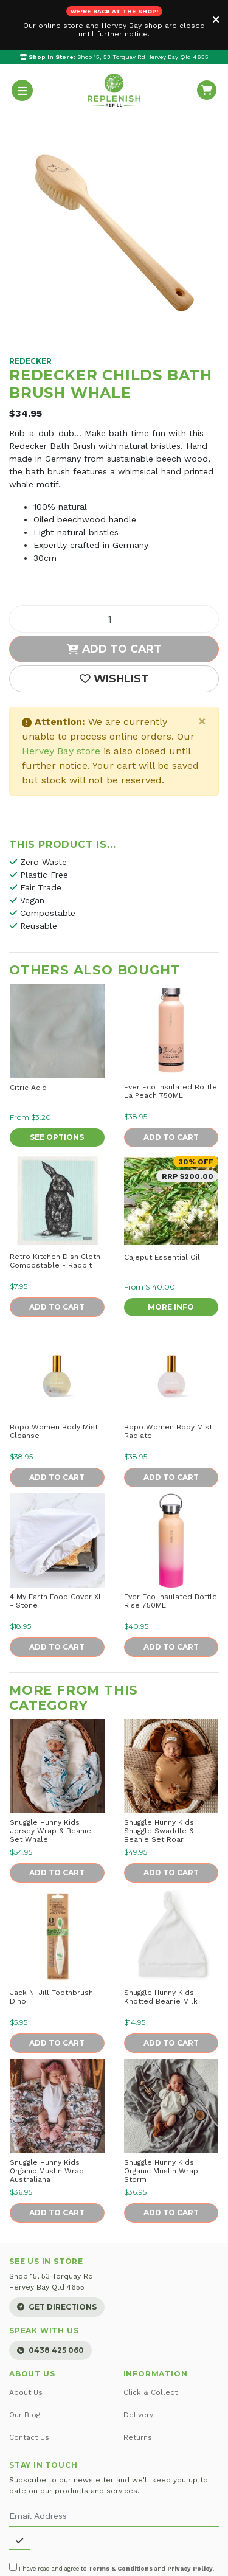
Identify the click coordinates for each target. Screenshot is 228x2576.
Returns (137, 2387)
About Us (26, 2342)
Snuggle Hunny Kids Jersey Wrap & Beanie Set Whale (50, 1781)
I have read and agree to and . (112, 2517)
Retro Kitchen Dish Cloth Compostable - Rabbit (55, 1211)
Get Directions (57, 2257)
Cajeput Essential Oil (162, 1207)
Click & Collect (150, 2342)
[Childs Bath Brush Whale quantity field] (114, 569)
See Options (57, 1087)
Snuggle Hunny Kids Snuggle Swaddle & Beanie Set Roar (159, 1781)
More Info (171, 1257)
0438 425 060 (50, 2300)
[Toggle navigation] (22, 40)
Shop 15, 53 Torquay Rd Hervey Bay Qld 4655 (114, 7)
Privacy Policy (190, 2519)
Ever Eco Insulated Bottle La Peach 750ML (170, 1041)
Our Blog (24, 2365)
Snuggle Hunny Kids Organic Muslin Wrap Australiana (47, 2121)
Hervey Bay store (61, 701)
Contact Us (29, 2387)
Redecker (30, 311)
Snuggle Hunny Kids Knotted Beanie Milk (161, 1947)
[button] (114, 629)
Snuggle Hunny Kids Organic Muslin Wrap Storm (161, 2121)
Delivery (138, 2365)
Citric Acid (28, 1037)
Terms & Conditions (120, 2519)
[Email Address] (114, 2466)
